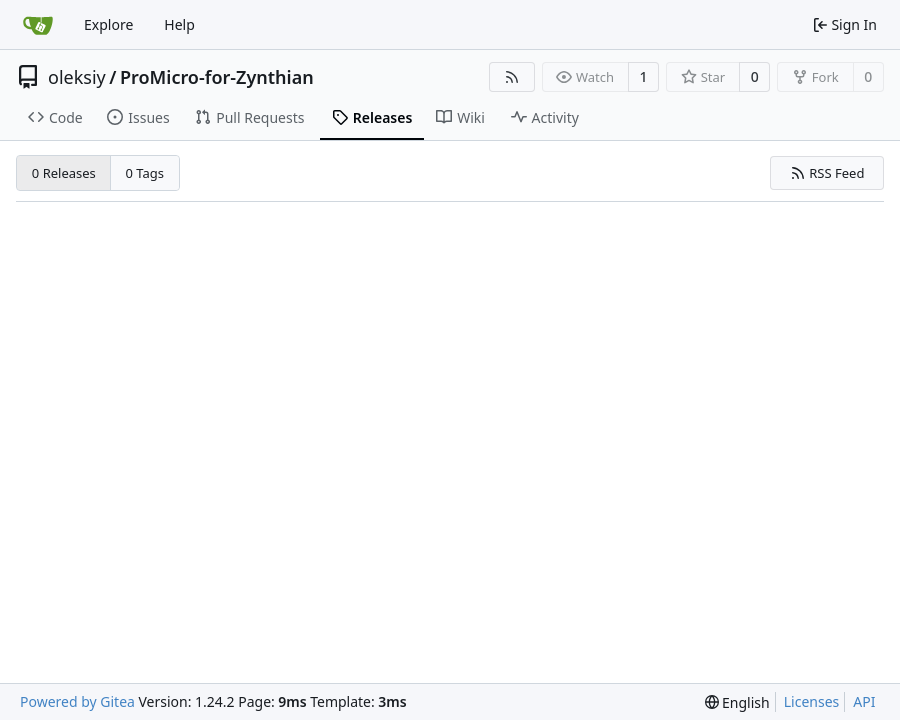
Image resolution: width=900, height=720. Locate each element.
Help (179, 24)
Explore (108, 24)
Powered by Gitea (77, 701)
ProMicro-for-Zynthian (217, 77)
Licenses (812, 701)
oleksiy (77, 77)
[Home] (38, 25)
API (864, 701)
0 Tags (145, 173)
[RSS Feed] (512, 77)
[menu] (737, 702)
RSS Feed (827, 173)
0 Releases (64, 173)
